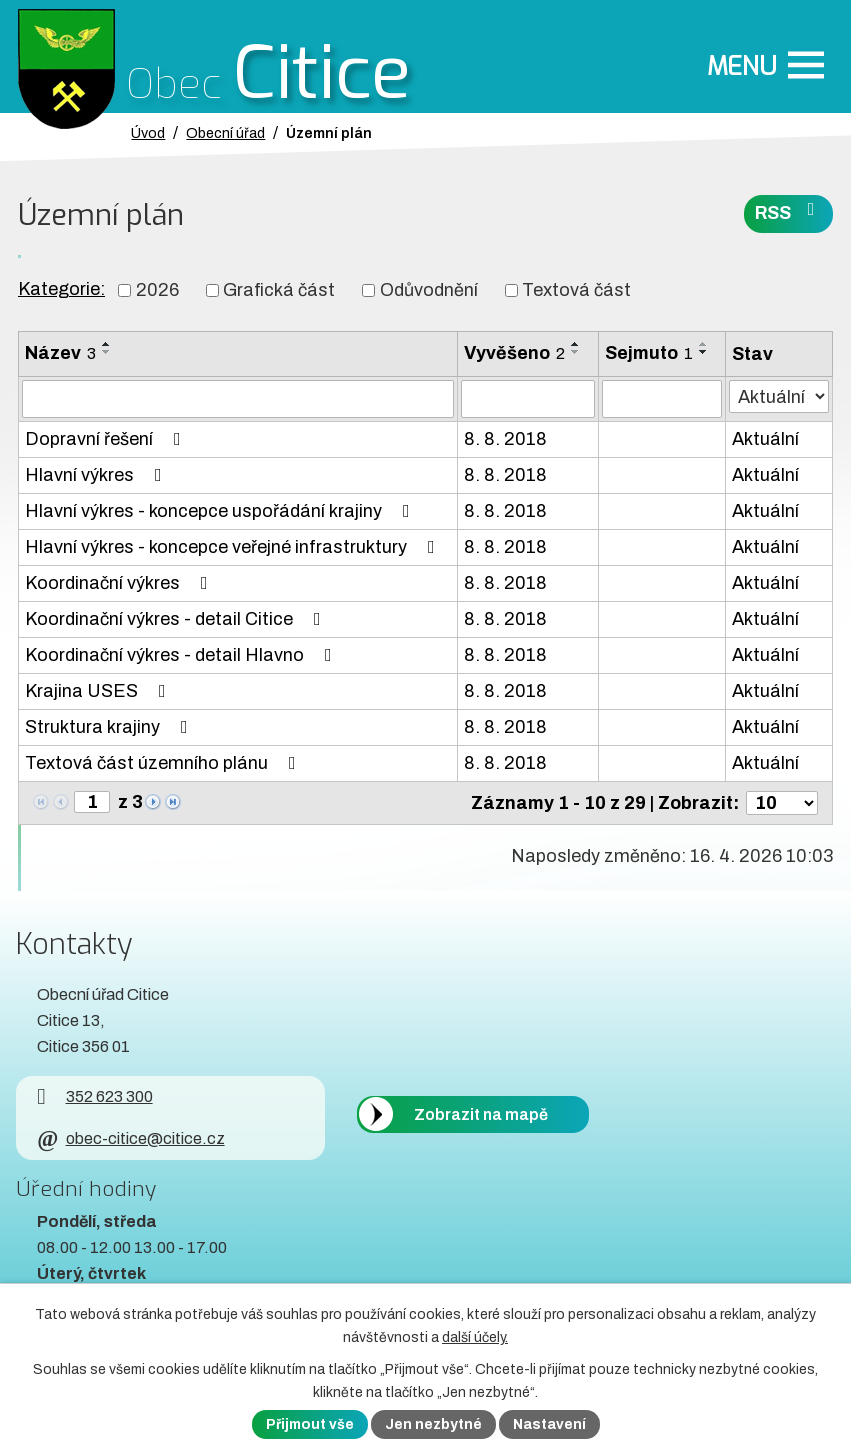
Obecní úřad (225, 133)
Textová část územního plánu (164, 763)
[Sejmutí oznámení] (662, 399)
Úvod (148, 133)
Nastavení (549, 1424)
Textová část (576, 290)
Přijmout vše (310, 1424)
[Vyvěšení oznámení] (528, 399)
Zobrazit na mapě (481, 1114)
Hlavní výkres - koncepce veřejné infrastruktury (234, 547)
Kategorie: (61, 289)
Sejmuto (649, 353)
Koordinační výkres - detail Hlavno (182, 655)
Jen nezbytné (433, 1424)
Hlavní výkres (97, 475)
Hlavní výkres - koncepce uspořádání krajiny (221, 511)
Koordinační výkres (120, 583)
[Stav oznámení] (779, 396)
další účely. (475, 1337)
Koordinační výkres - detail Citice (177, 619)
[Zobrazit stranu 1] (92, 802)
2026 (157, 290)
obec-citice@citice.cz (130, 1138)
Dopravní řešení (107, 439)
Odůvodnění (429, 290)
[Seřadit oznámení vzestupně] (107, 344)
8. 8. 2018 (505, 439)
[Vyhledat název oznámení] (238, 399)
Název (60, 353)
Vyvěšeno (514, 353)
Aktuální (765, 439)
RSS (789, 211)
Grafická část (279, 290)
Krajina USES (99, 691)
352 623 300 (94, 1096)
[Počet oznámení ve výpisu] (782, 803)
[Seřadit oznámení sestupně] (107, 352)
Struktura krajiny (110, 727)
